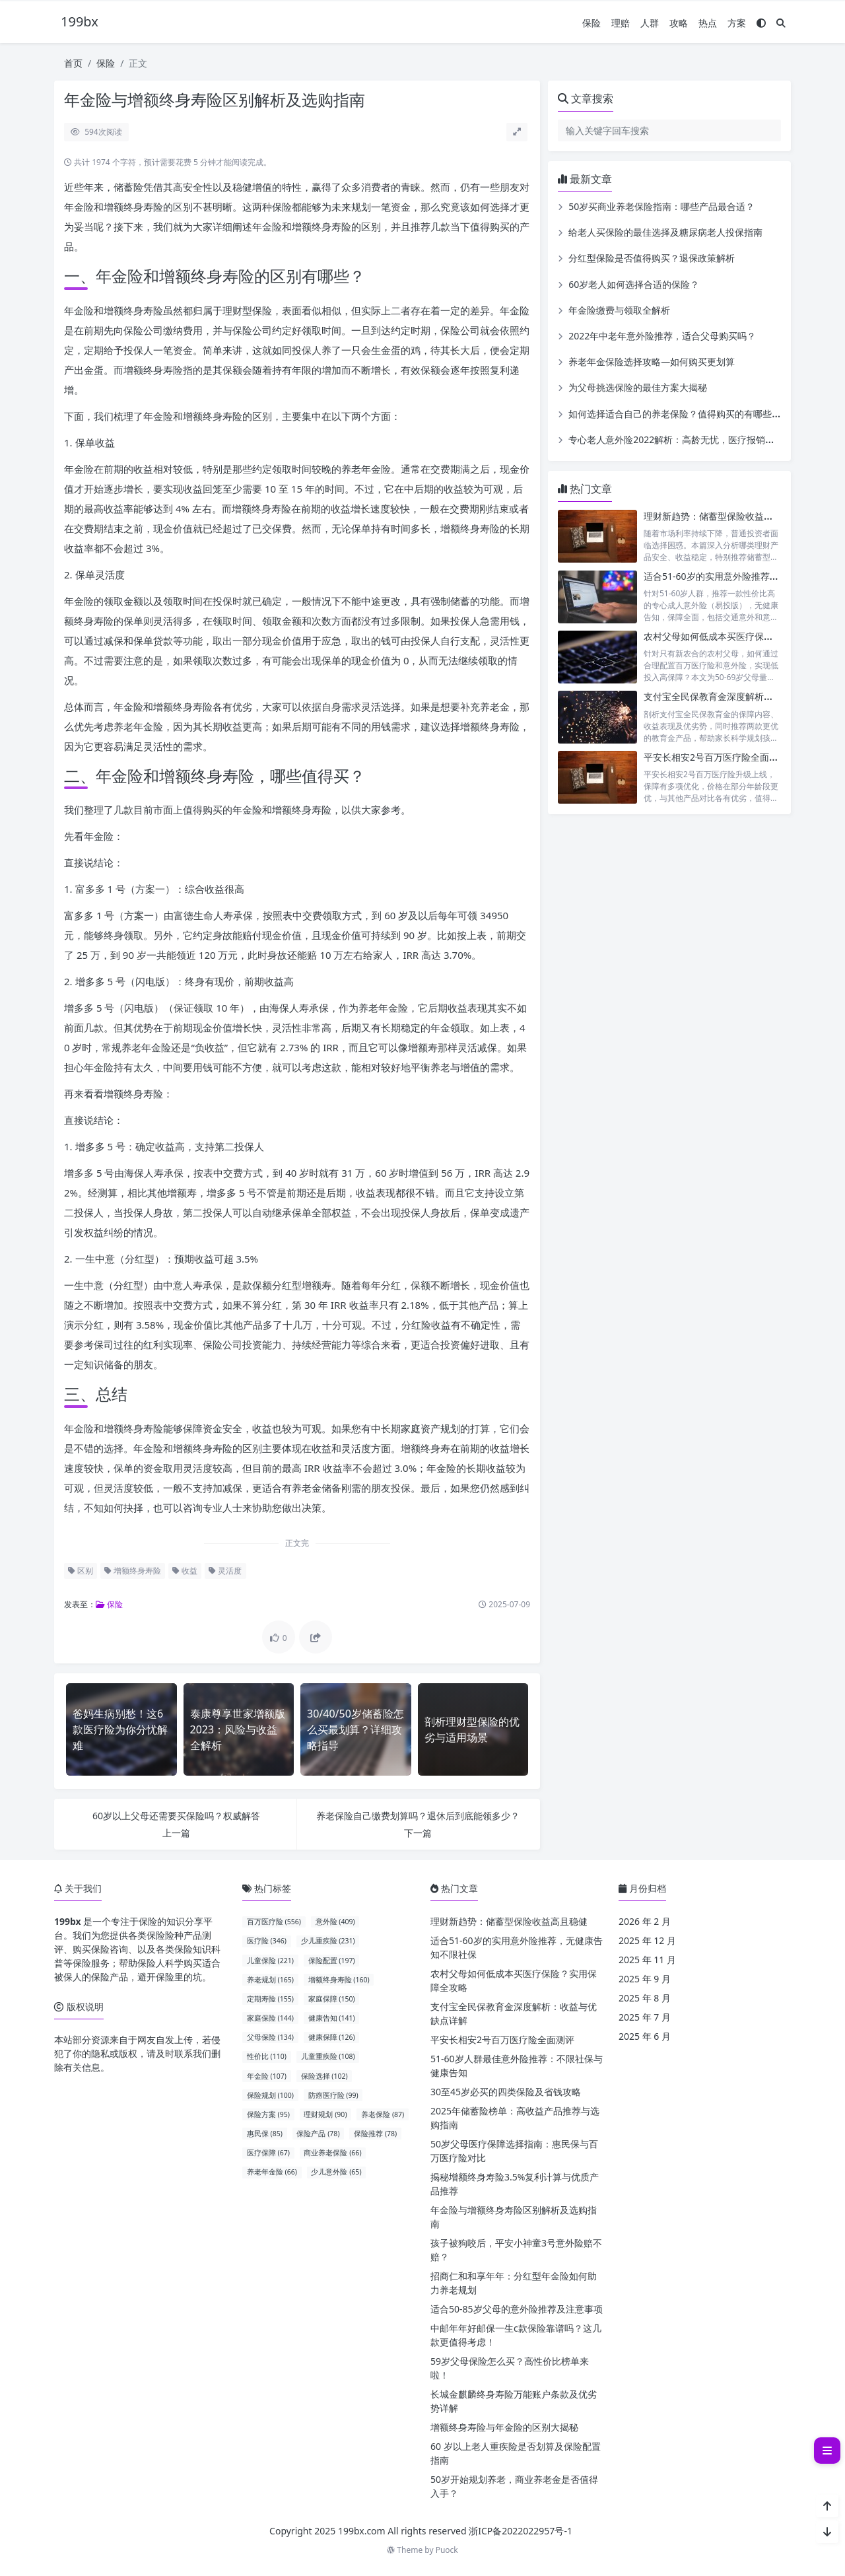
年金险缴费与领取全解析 (619, 310)
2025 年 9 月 (645, 1978)
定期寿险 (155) (270, 1998)
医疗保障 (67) (268, 2152)
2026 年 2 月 (645, 1921)
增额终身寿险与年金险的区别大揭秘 (504, 2427)
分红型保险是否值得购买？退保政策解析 (651, 258)
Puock (447, 2550)
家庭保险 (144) (270, 2018)
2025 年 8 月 (645, 1998)
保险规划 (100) (270, 2095)
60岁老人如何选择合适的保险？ (633, 284)
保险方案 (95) (268, 2114)
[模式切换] (761, 22)
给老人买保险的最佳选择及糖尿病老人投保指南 (665, 232)
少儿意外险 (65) (336, 2171)
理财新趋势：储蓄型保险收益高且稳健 (722, 516)
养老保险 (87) (382, 2114)
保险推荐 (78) (375, 2133)
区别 (80, 1570)
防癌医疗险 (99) (333, 2095)
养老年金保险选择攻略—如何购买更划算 (651, 361)
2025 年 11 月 (647, 1959)
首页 (73, 63)
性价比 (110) (267, 2056)
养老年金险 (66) (272, 2171)
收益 (184, 1570)
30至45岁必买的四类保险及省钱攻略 (505, 2091)
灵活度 (225, 1570)
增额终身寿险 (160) (339, 1979)
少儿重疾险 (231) (328, 1940)
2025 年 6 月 (645, 2036)
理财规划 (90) (325, 2114)
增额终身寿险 (132, 1570)
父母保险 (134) (270, 2037)
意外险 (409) (335, 1921)
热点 (707, 23)
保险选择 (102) (324, 2076)
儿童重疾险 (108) (328, 2056)
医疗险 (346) (267, 1940)
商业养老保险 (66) (332, 2152)
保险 (591, 23)
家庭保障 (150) (331, 1998)
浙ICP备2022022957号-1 (520, 2530)
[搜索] (781, 22)
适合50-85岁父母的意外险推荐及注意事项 (516, 2309)
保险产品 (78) (317, 2133)
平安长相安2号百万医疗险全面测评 (716, 757)
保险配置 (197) (331, 1960)
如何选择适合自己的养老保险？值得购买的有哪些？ (674, 413)
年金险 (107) (267, 2076)
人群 (649, 23)
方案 (736, 23)
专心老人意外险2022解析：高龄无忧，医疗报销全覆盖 (680, 439)
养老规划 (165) (270, 1979)
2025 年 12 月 (647, 1940)
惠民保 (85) (265, 2133)
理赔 (620, 23)
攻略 (678, 23)
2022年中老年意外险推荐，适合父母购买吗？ (662, 336)
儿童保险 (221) (270, 1960)
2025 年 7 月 (645, 2017)
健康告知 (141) (331, 2018)
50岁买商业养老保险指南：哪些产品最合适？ (661, 206)
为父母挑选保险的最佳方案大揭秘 (637, 387)
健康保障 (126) (331, 2037)
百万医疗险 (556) (274, 1921)
